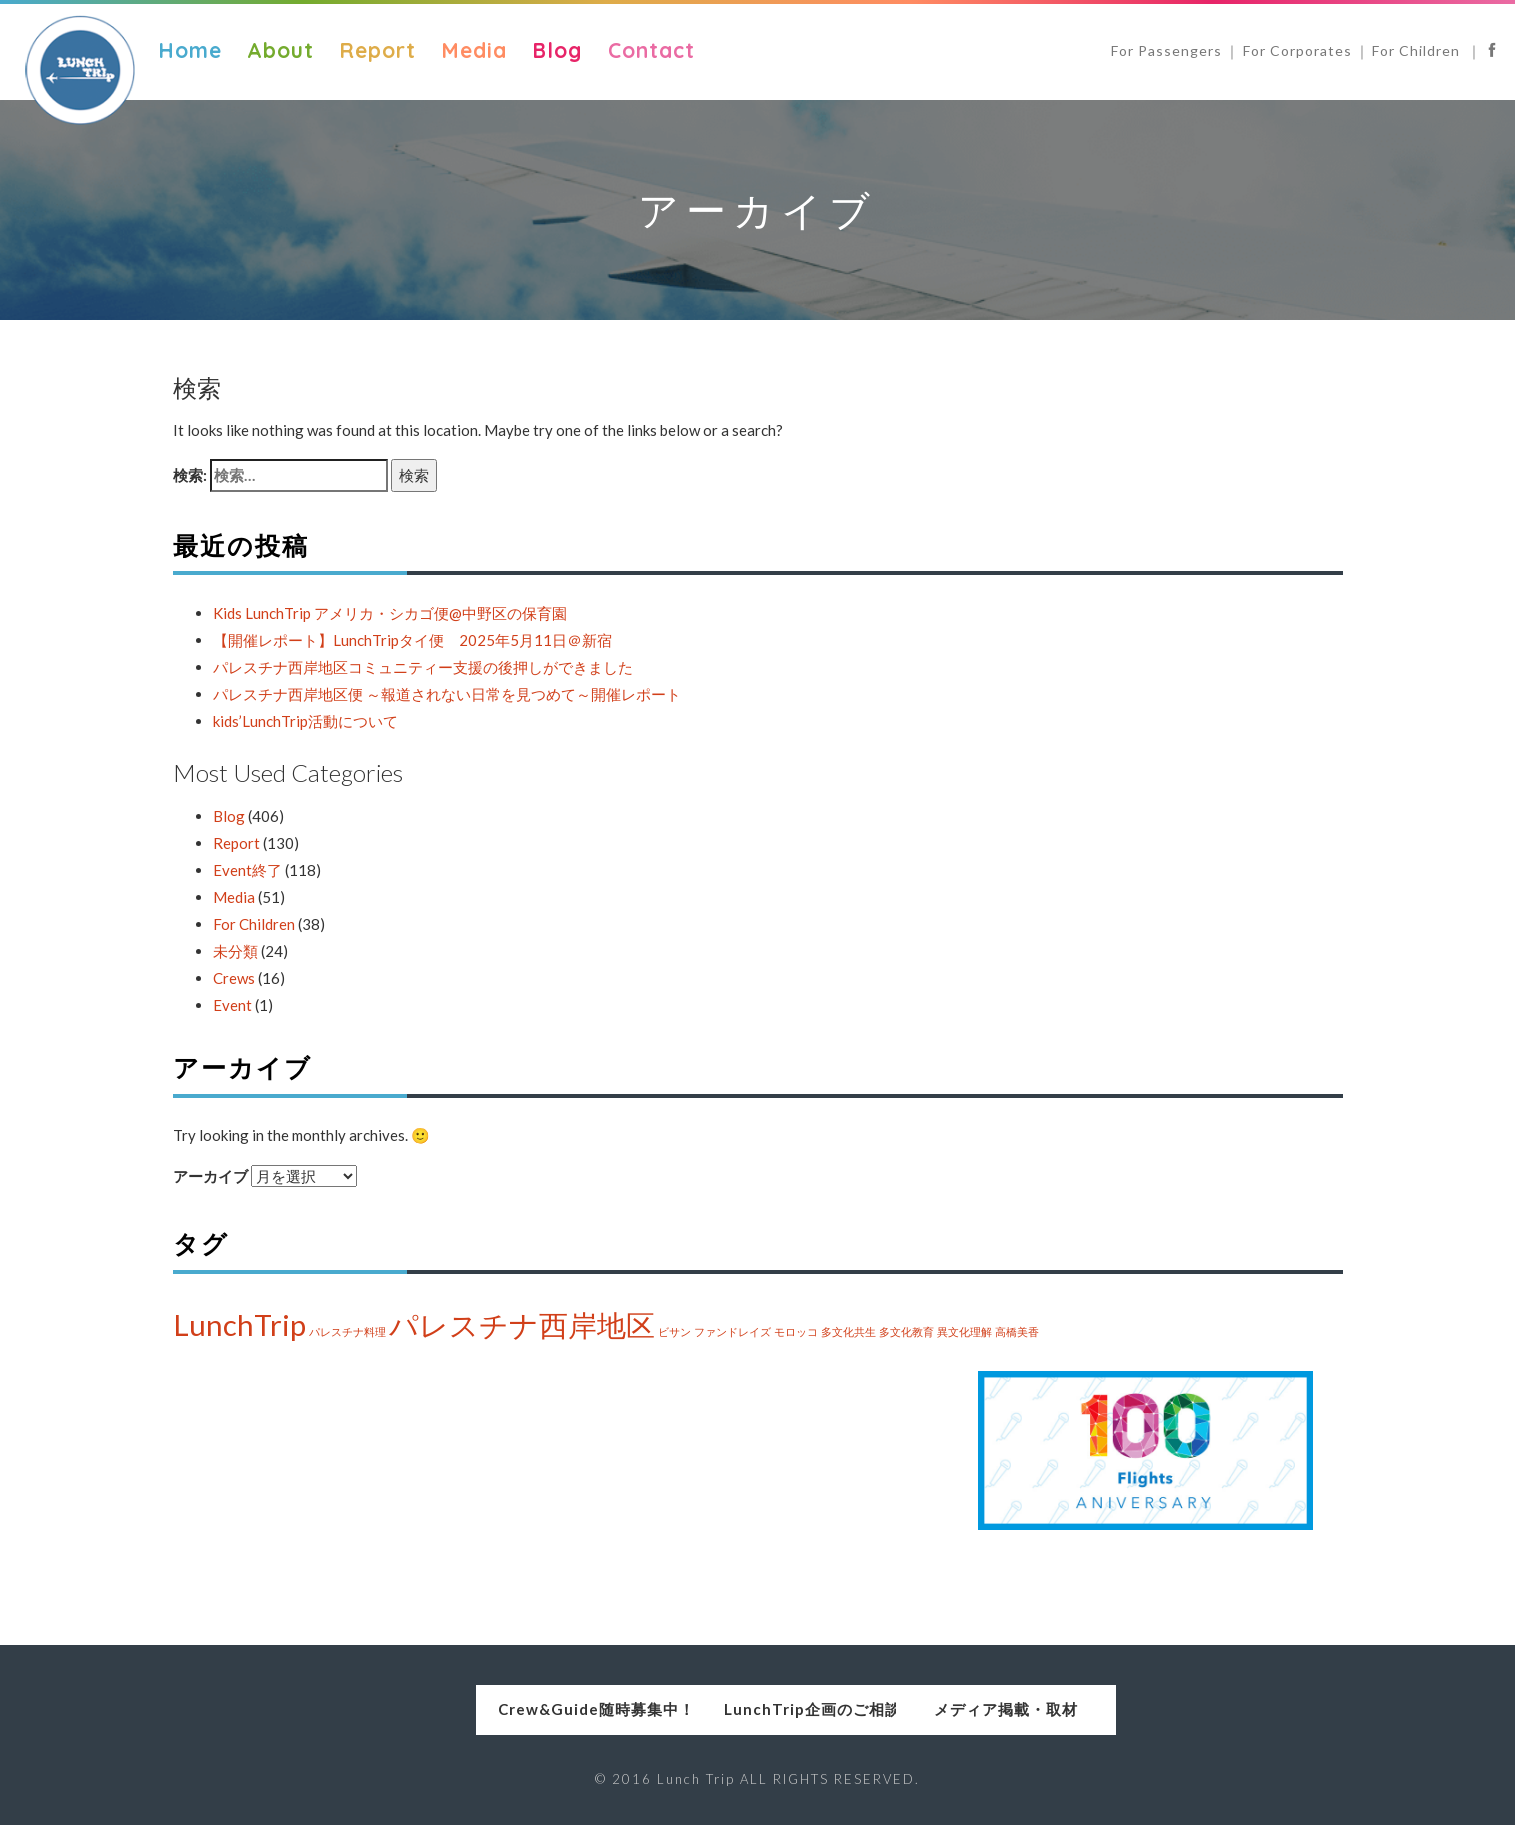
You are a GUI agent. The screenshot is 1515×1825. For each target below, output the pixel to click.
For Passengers (1166, 50)
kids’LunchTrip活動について (305, 721)
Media (474, 50)
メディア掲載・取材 (1051, 1709)
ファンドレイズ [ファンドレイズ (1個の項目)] (732, 1331)
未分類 (235, 951)
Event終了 (247, 870)
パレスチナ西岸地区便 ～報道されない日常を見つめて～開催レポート (447, 694)
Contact (651, 50)
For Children (1418, 50)
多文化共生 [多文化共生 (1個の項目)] (848, 1331)
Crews (234, 978)
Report (377, 50)
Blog (557, 50)
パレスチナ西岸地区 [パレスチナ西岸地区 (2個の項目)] (522, 1324)
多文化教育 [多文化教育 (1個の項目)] (906, 1331)
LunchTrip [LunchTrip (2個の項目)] (239, 1324)
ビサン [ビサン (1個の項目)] (674, 1331)
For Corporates (1297, 50)
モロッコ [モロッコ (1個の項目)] (796, 1331)
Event (232, 1005)
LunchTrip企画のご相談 (757, 1709)
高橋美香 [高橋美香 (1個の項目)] (1017, 1331)
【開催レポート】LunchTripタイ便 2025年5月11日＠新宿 (412, 640)
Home (190, 50)
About (280, 50)
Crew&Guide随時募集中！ (464, 1709)
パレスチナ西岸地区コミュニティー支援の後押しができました (423, 667)
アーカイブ (210, 1176)
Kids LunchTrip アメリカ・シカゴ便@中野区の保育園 (390, 613)
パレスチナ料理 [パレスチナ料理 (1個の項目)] (347, 1331)
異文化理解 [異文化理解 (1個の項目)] (964, 1331)
